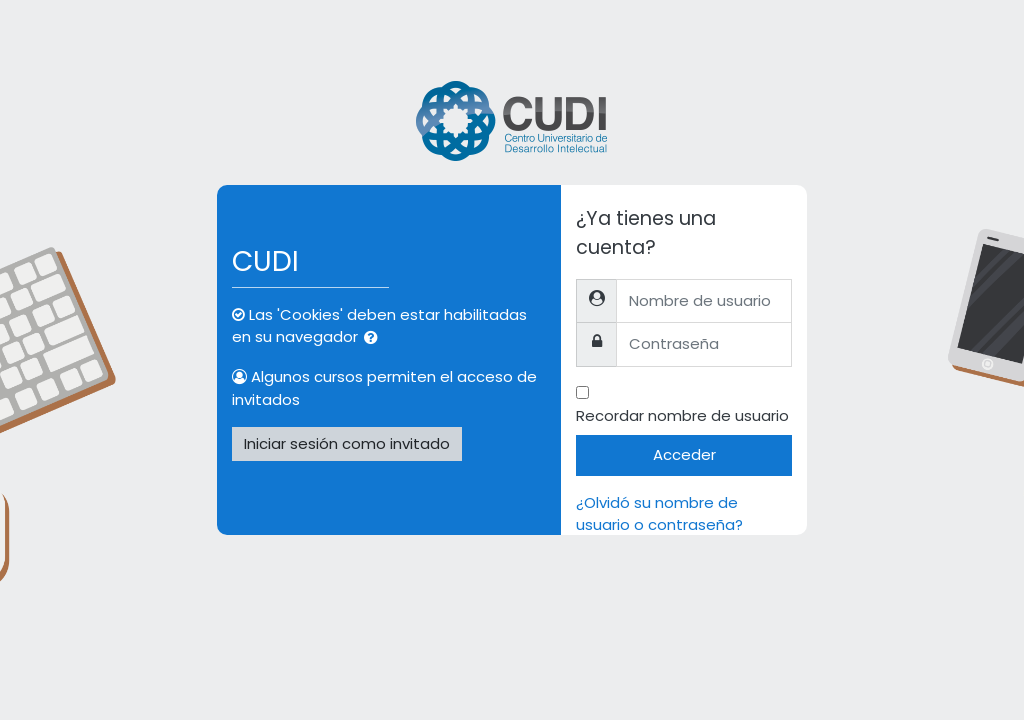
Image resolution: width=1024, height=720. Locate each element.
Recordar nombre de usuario (682, 415)
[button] (375, 338)
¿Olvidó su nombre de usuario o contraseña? (659, 513)
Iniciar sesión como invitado (347, 443)
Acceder (684, 454)
